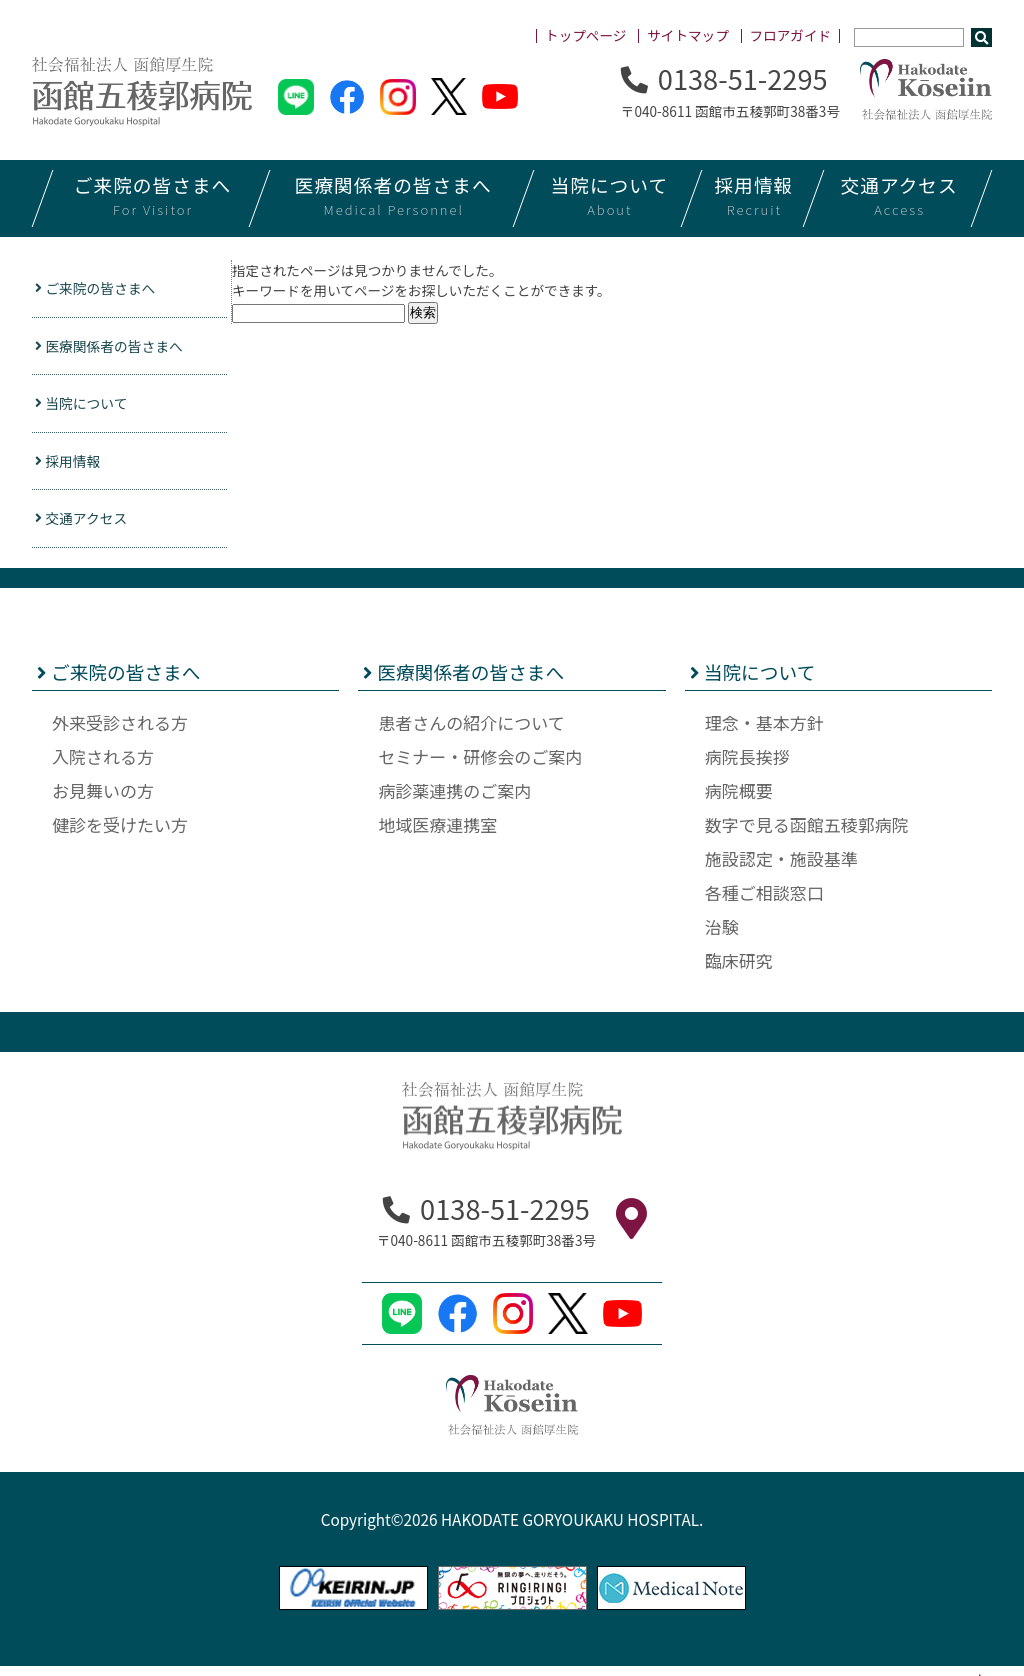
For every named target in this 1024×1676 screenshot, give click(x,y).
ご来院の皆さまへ (103, 289)
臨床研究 (739, 969)
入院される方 (103, 765)
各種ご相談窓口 (764, 901)
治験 (722, 935)
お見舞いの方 (103, 799)
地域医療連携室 (437, 833)
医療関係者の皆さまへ (119, 348)
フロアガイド (791, 35)
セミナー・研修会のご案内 (480, 765)
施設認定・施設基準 (781, 867)
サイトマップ (688, 35)
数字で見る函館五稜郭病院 (807, 833)
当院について (88, 408)
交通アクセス (88, 526)
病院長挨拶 (747, 765)
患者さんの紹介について (471, 731)
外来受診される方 (120, 731)
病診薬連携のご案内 (454, 799)
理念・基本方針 (764, 731)
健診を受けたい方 (120, 833)
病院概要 (739, 799)
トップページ (585, 35)
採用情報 (73, 467)
